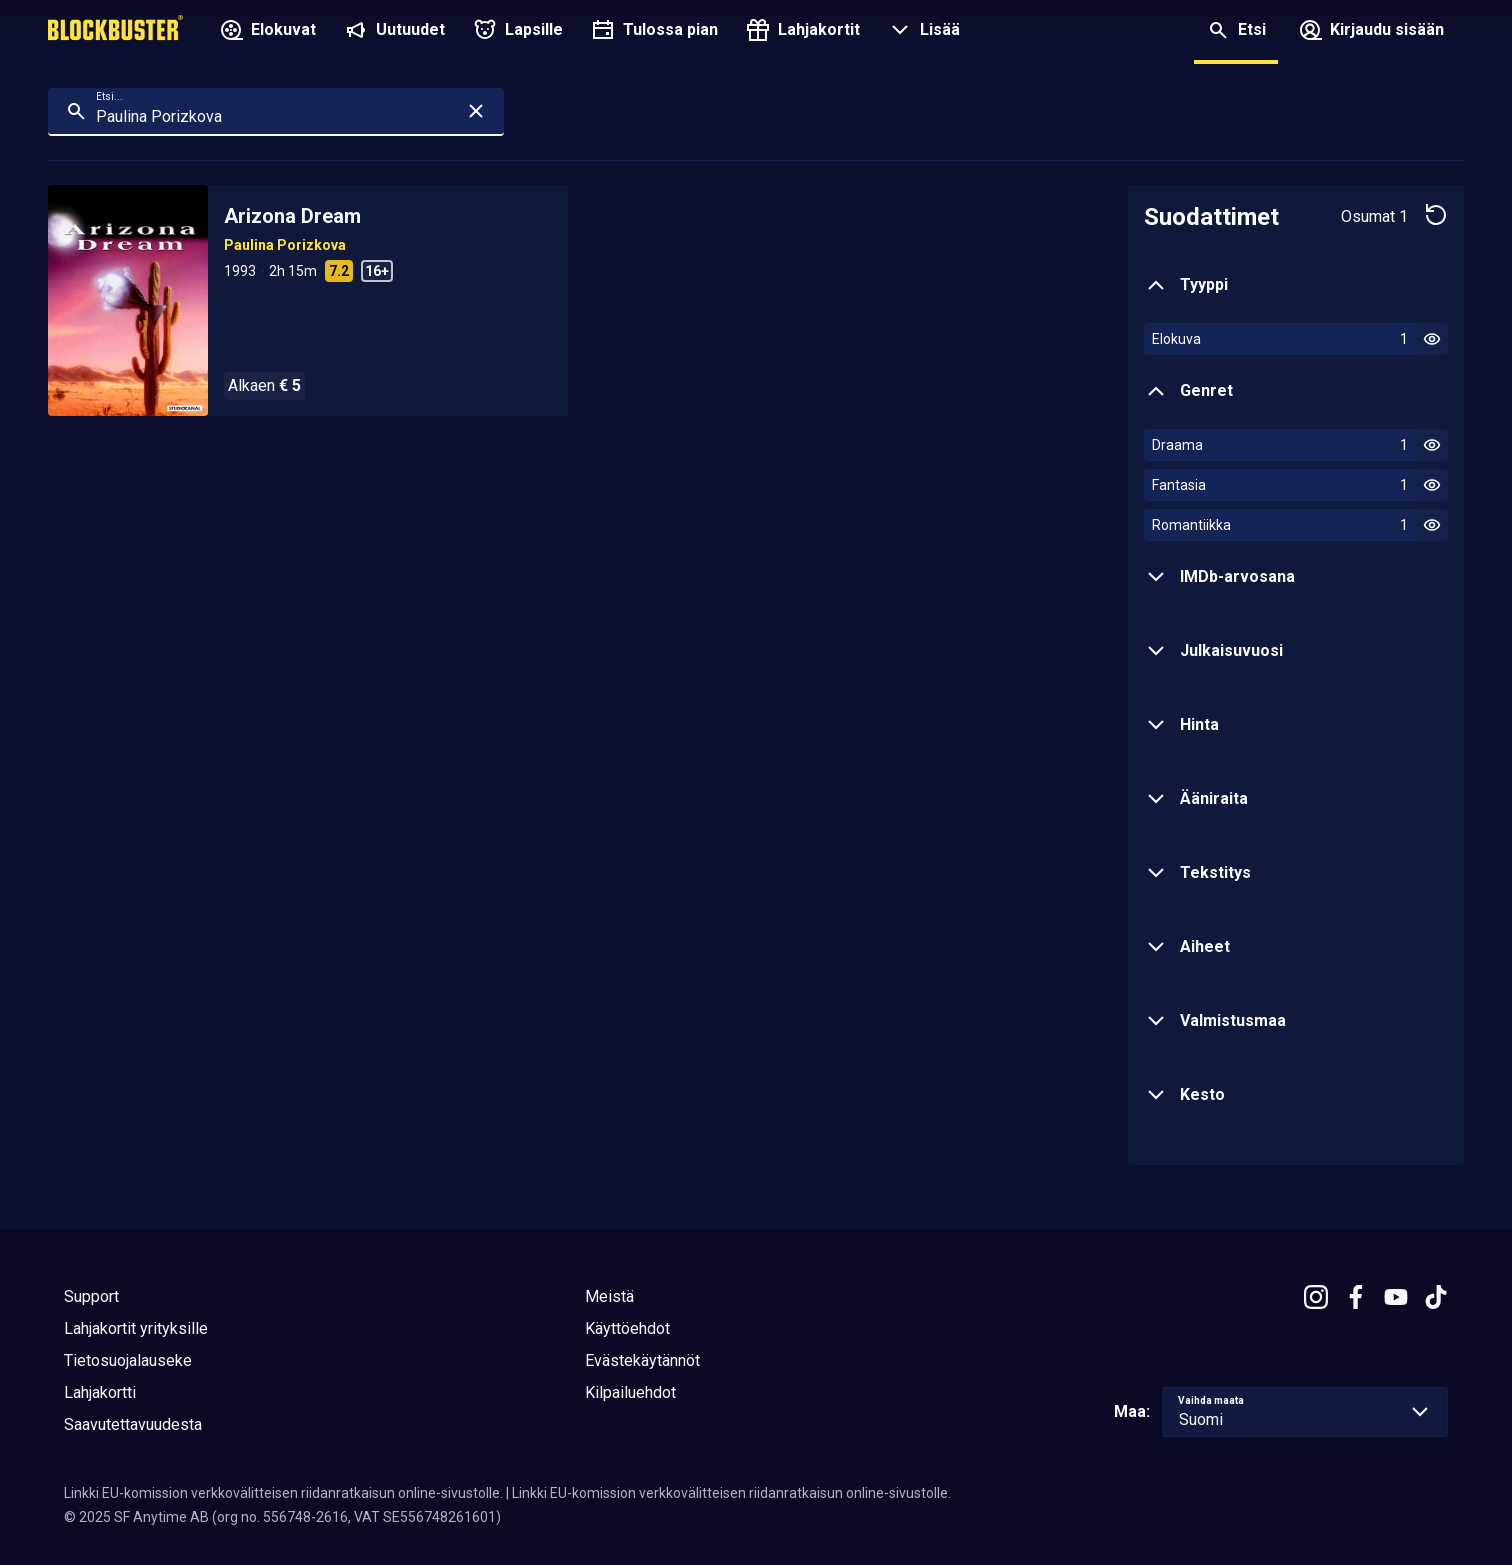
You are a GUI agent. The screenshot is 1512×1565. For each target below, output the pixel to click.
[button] (922, 32)
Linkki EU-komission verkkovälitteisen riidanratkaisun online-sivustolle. (283, 1493)
